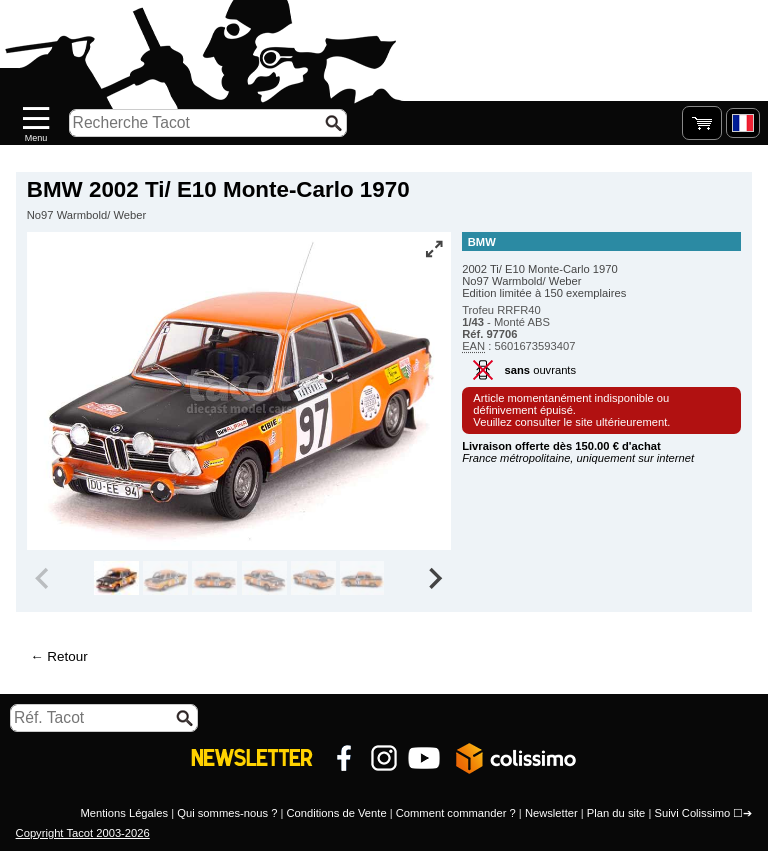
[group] (116, 578)
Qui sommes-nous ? (227, 813)
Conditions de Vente (336, 813)
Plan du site (616, 813)
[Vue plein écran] (434, 249)
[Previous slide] (44, 578)
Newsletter (551, 813)
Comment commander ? (456, 813)
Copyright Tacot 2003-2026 (83, 833)
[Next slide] (434, 578)
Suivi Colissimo (692, 813)
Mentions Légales (124, 813)
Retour (67, 656)
